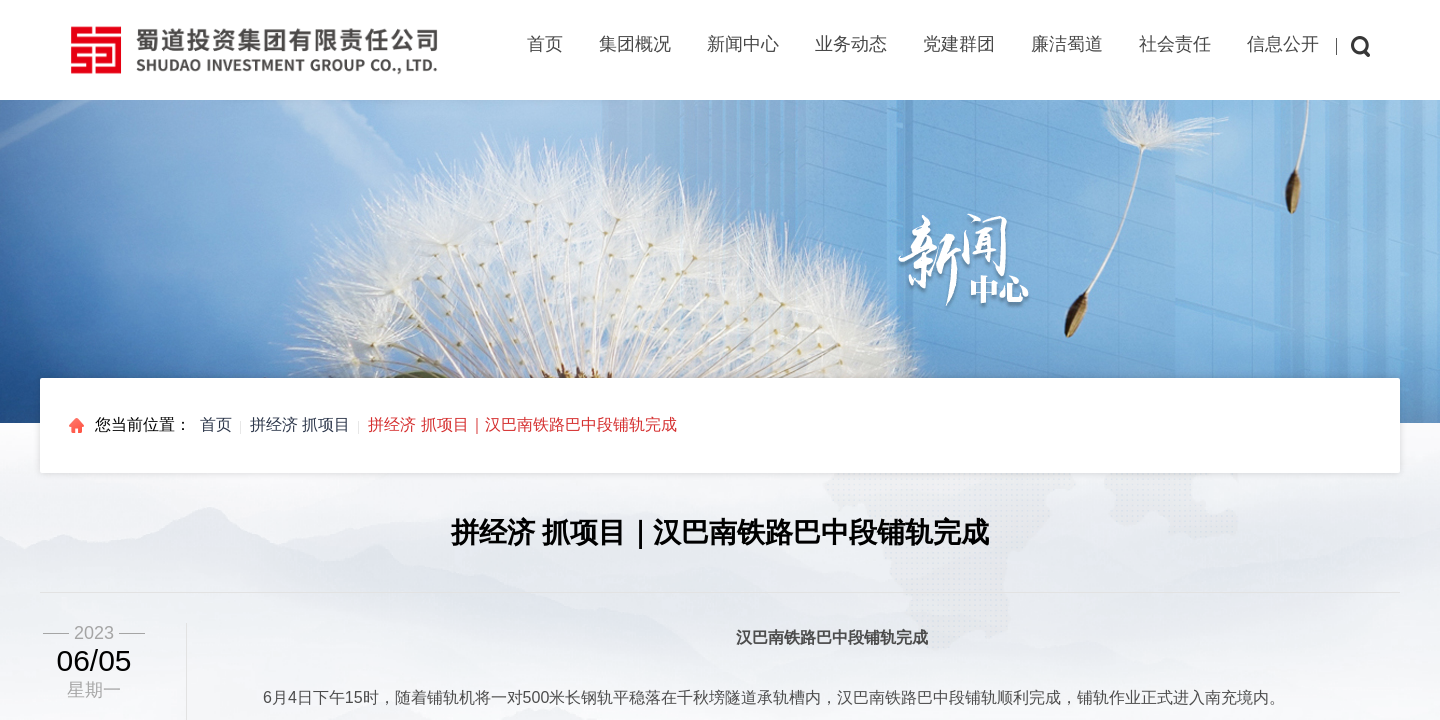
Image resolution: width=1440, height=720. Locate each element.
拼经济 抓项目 (300, 424)
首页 (545, 44)
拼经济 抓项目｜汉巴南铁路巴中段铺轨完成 (522, 424)
